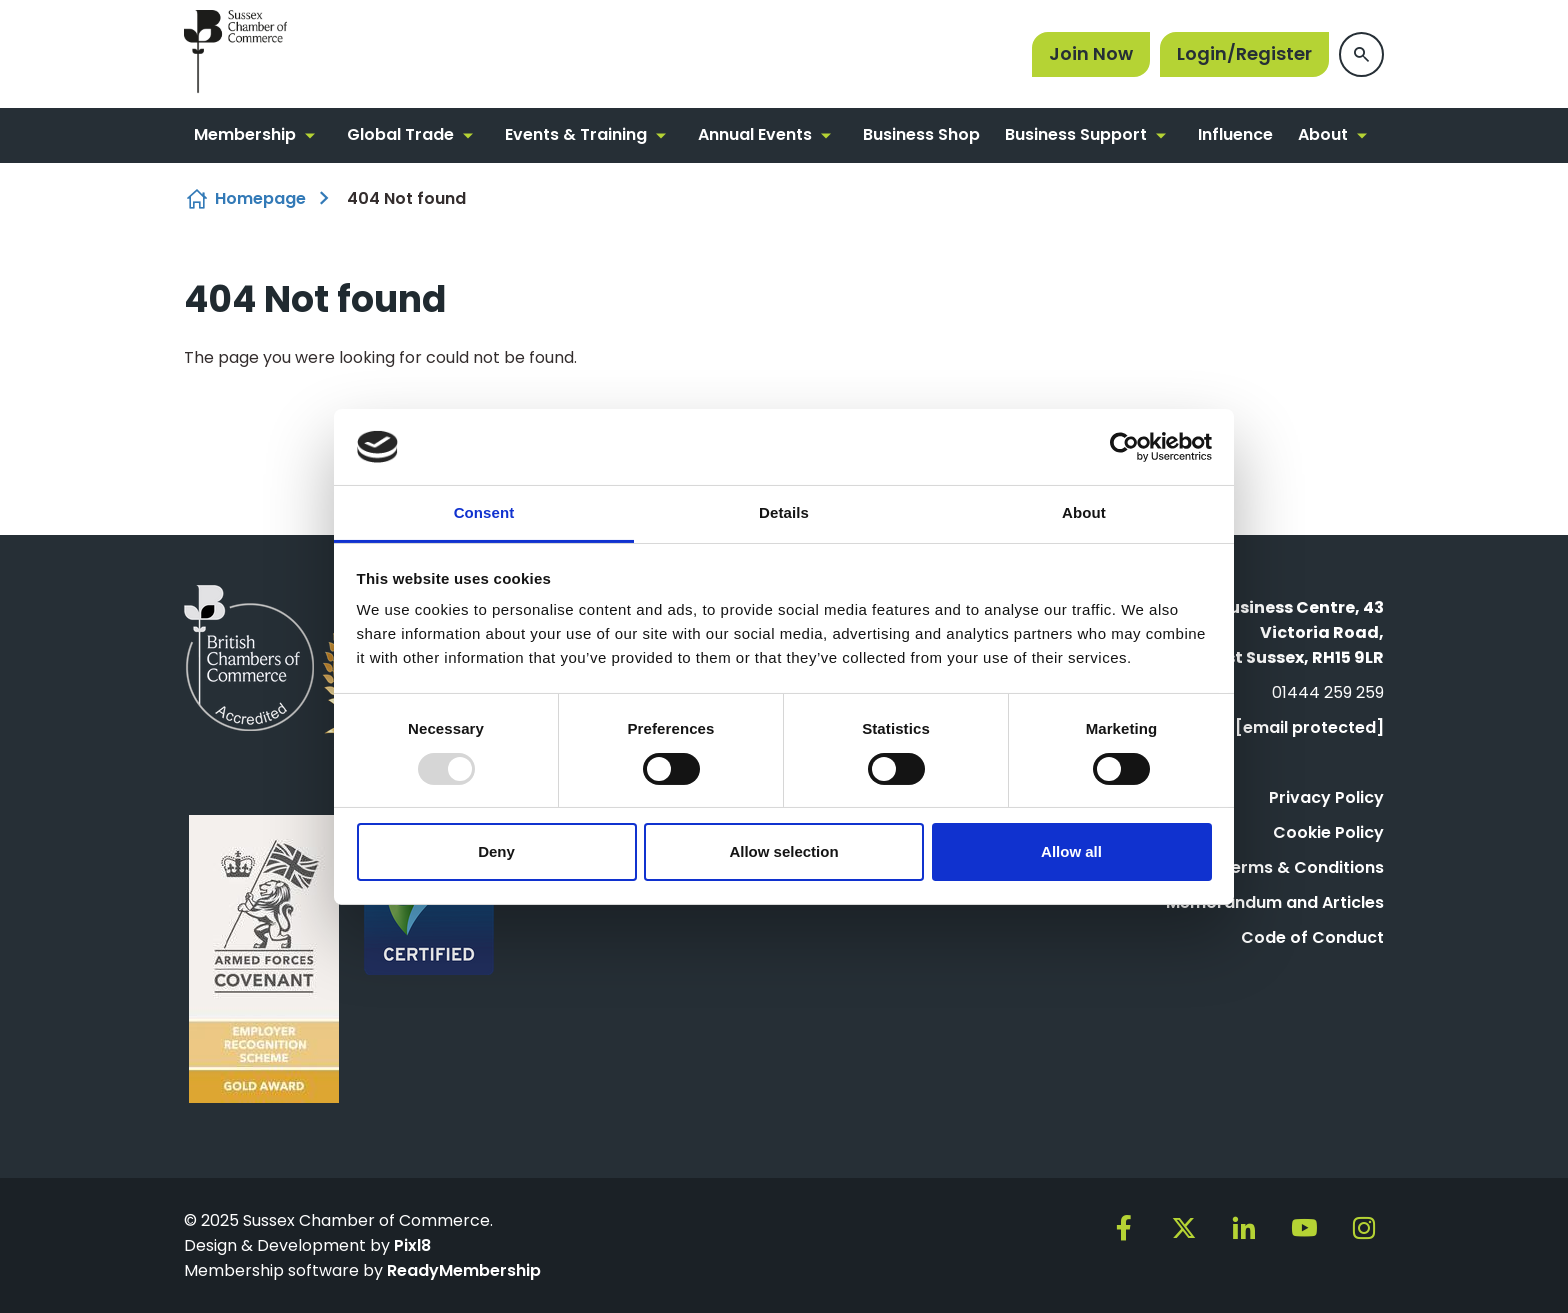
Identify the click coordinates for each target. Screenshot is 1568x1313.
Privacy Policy (1326, 797)
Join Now (1091, 53)
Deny (496, 851)
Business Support (1076, 134)
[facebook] (1124, 1228)
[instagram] (1364, 1228)
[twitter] (1184, 1228)
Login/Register (1244, 53)
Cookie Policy (1328, 832)
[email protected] (1309, 727)
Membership (245, 134)
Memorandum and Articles (1275, 902)
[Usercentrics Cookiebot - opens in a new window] (1124, 447)
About (1323, 134)
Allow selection (783, 851)
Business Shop (921, 134)
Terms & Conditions (1302, 867)
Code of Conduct (1312, 937)
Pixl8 (412, 1245)
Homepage (260, 198)
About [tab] (1084, 512)
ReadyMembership (464, 1270)
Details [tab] (784, 512)
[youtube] (1304, 1228)
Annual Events (755, 134)
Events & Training (576, 134)
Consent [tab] (484, 512)
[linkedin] (1244, 1228)
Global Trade (400, 134)
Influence (1235, 134)
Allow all (1071, 851)
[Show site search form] (1361, 54)
